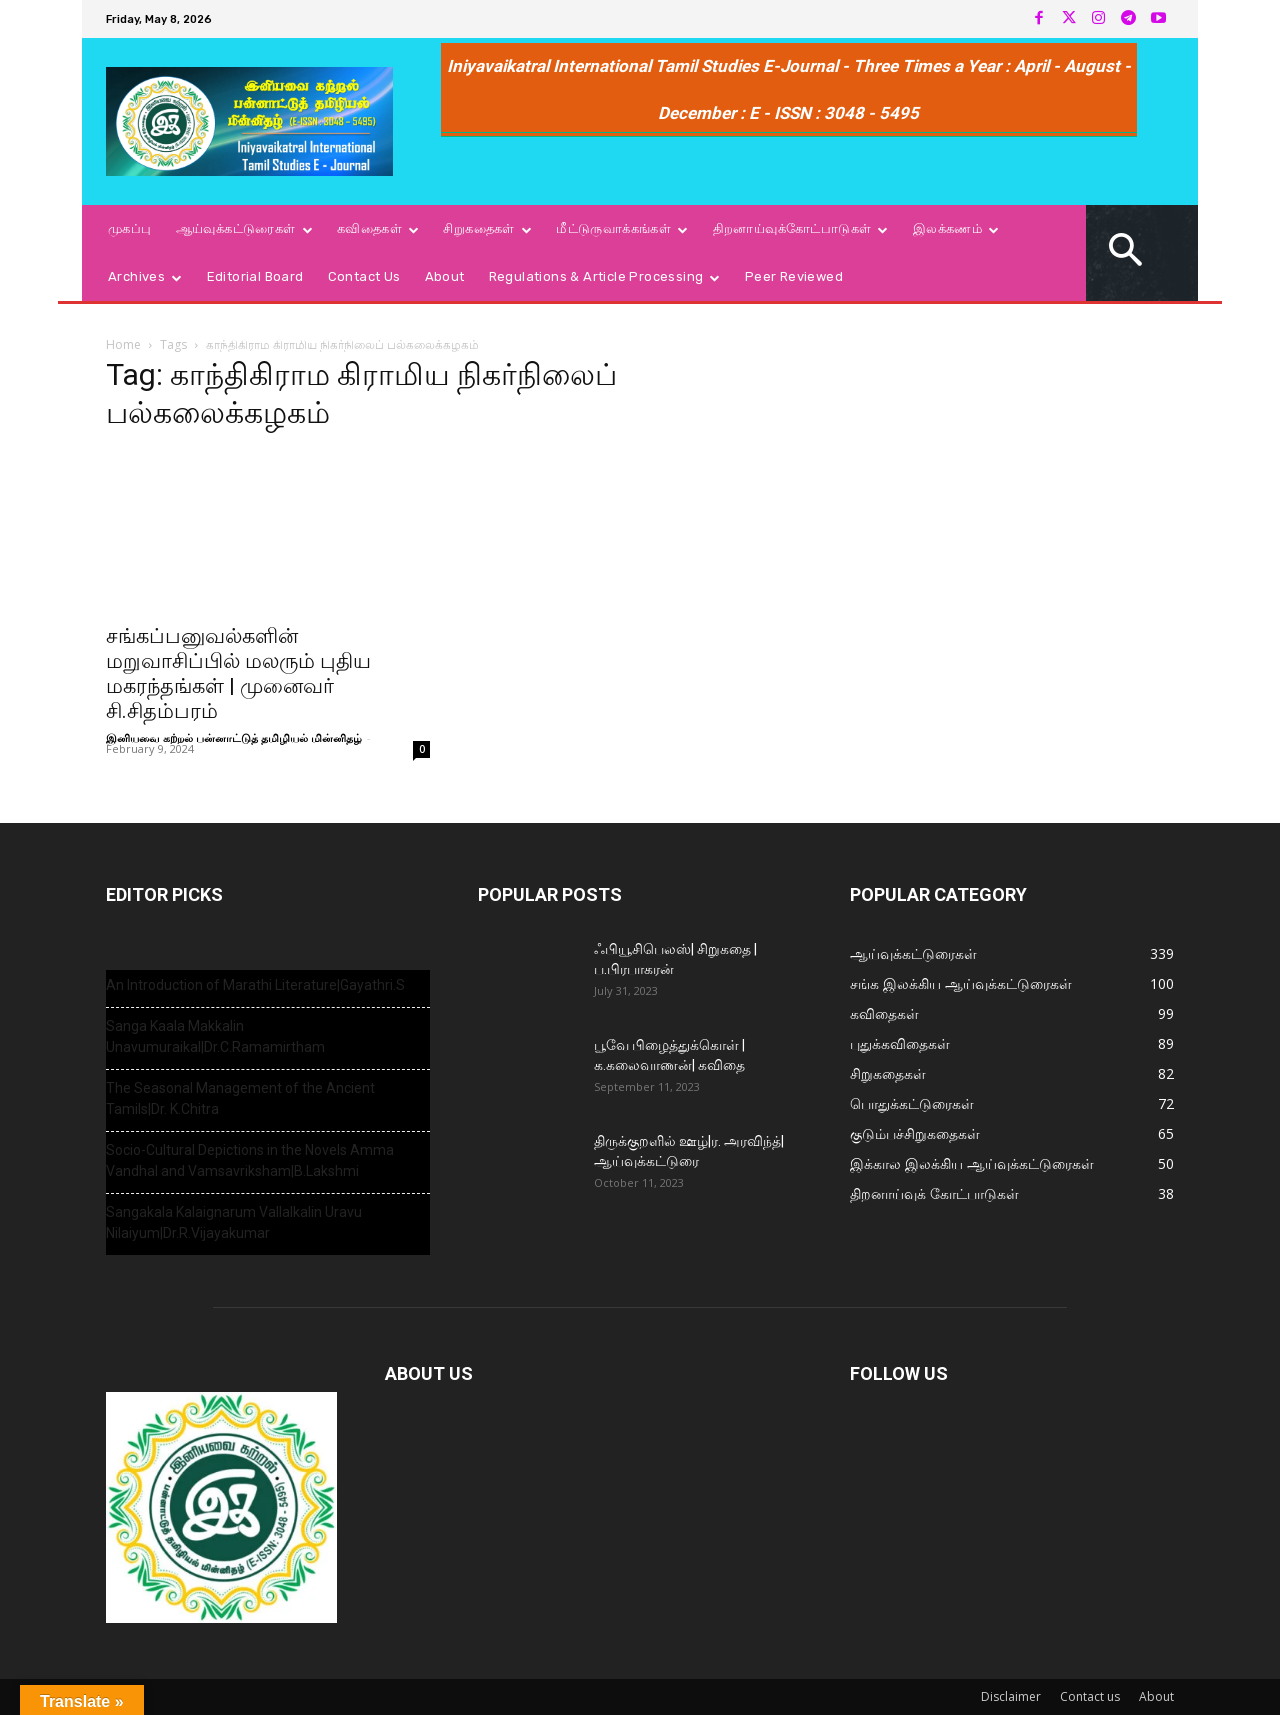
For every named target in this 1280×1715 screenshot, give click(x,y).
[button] (1126, 253)
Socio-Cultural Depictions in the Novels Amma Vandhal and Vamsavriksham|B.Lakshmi (250, 1160)
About (1156, 1696)
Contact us (1090, 1696)
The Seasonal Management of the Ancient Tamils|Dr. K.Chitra (240, 1098)
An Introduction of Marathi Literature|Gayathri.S (255, 985)
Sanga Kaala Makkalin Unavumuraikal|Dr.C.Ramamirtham (215, 1036)
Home (123, 344)
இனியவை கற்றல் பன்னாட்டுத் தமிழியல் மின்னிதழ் (234, 737)
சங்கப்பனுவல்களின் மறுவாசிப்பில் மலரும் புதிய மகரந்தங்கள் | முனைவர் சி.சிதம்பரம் (238, 673)
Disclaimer (1011, 1696)
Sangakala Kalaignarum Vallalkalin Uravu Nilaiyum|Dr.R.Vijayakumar (234, 1222)
